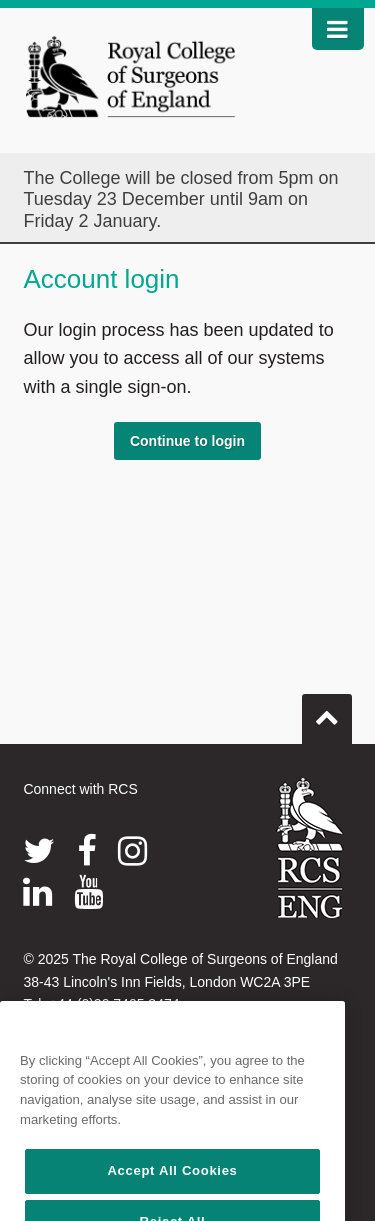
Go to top (327, 711)
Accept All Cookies (172, 1187)
